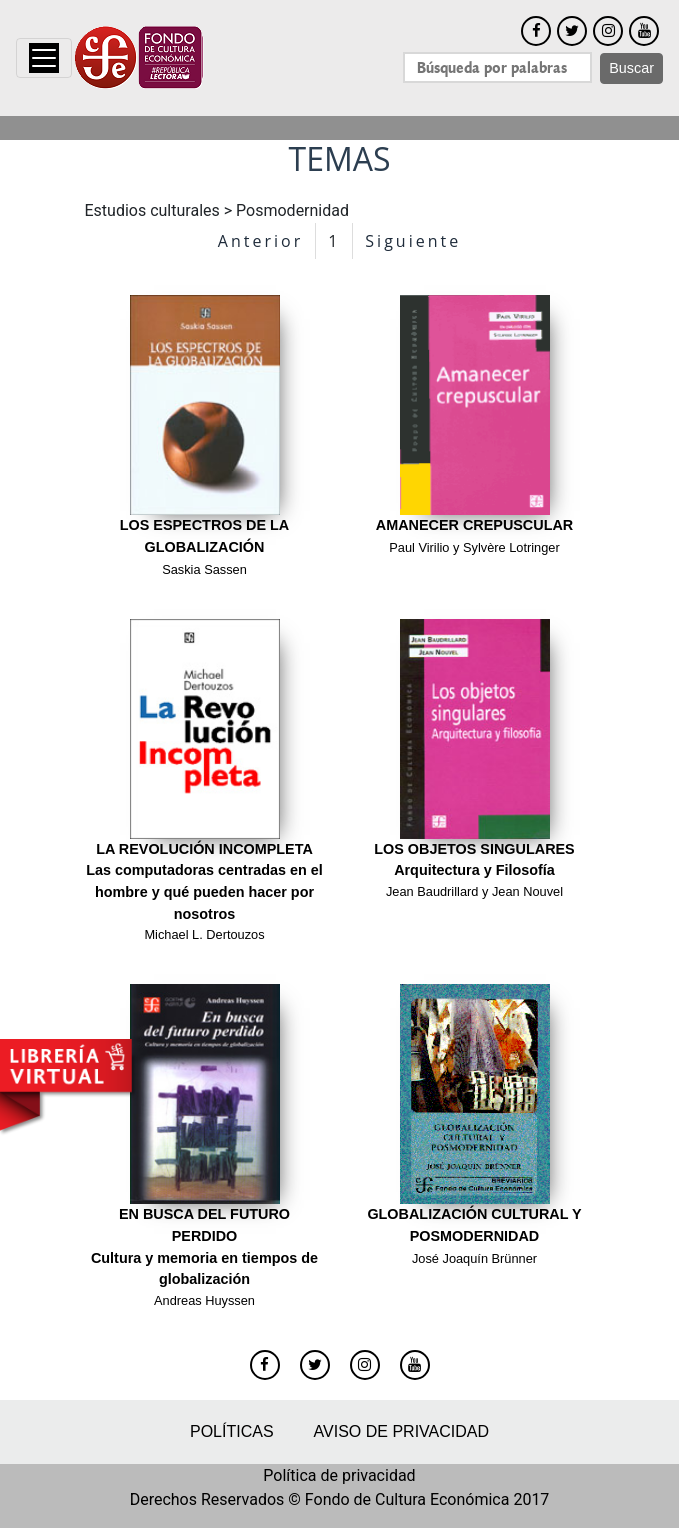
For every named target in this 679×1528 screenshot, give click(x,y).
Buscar (631, 68)
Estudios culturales (152, 210)
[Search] (497, 67)
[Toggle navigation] (44, 58)
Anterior (260, 241)
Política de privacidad (339, 1475)
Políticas (232, 1431)
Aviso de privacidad (401, 1431)
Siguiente (413, 241)
